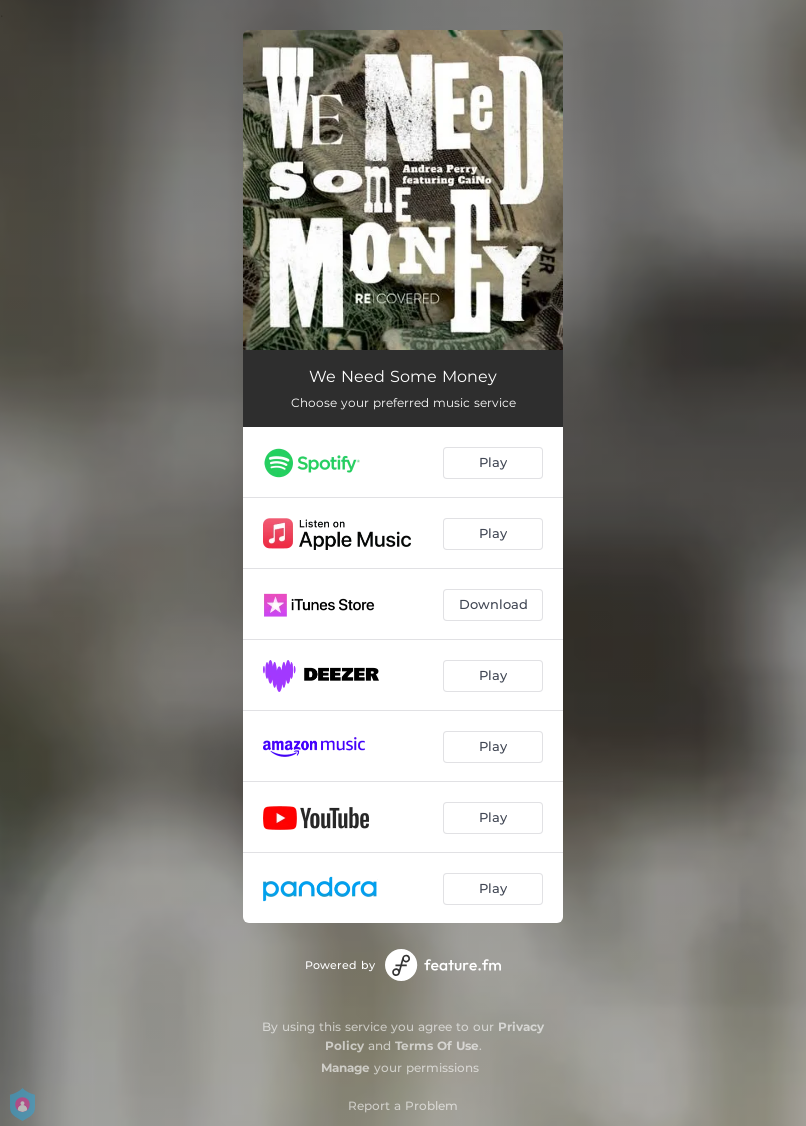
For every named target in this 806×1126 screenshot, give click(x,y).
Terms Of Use (437, 1045)
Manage (345, 1067)
